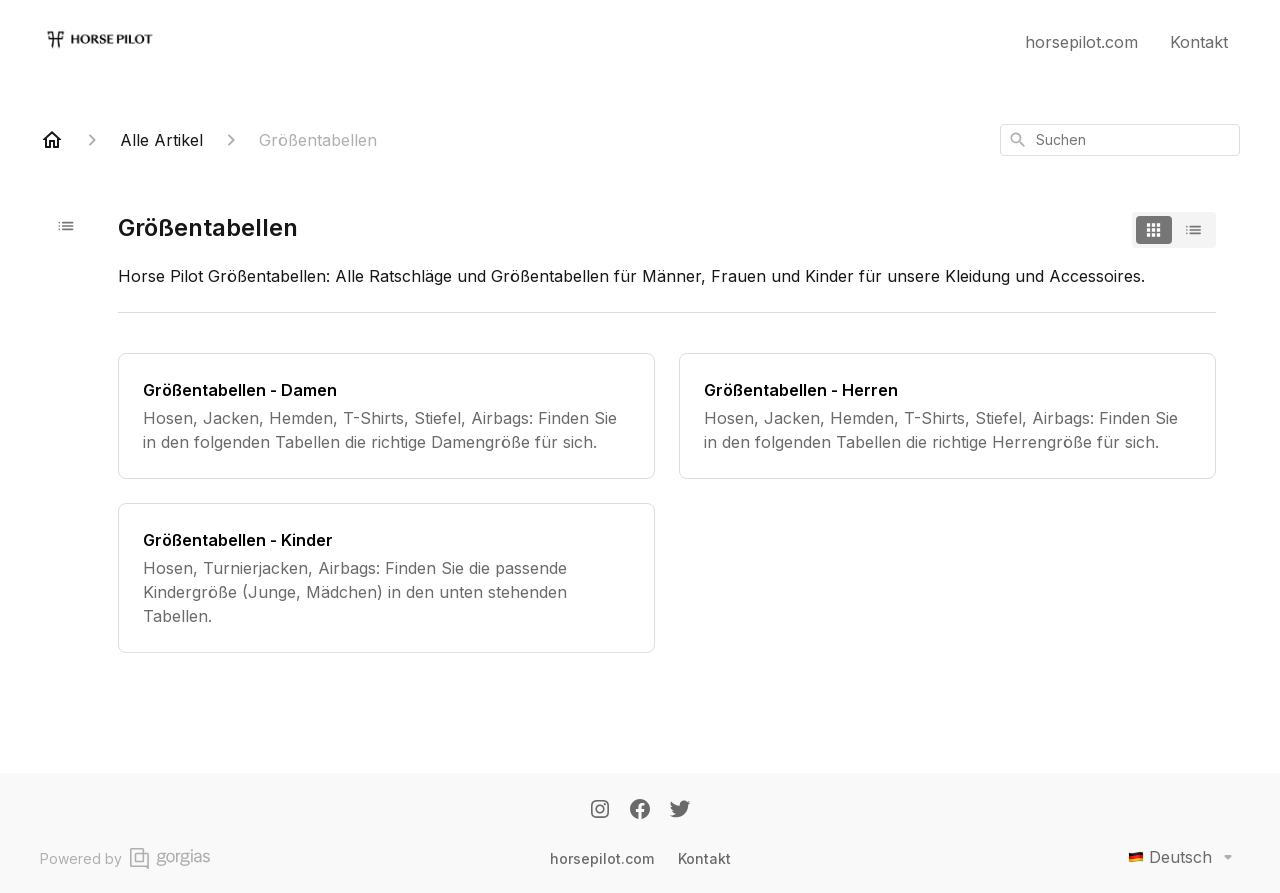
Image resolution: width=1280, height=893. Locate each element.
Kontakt (1199, 42)
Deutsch (1184, 857)
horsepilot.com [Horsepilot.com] (602, 858)
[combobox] (1120, 140)
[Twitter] (680, 811)
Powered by (125, 858)
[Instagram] (600, 811)
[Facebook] (640, 811)
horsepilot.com (1081, 42)
